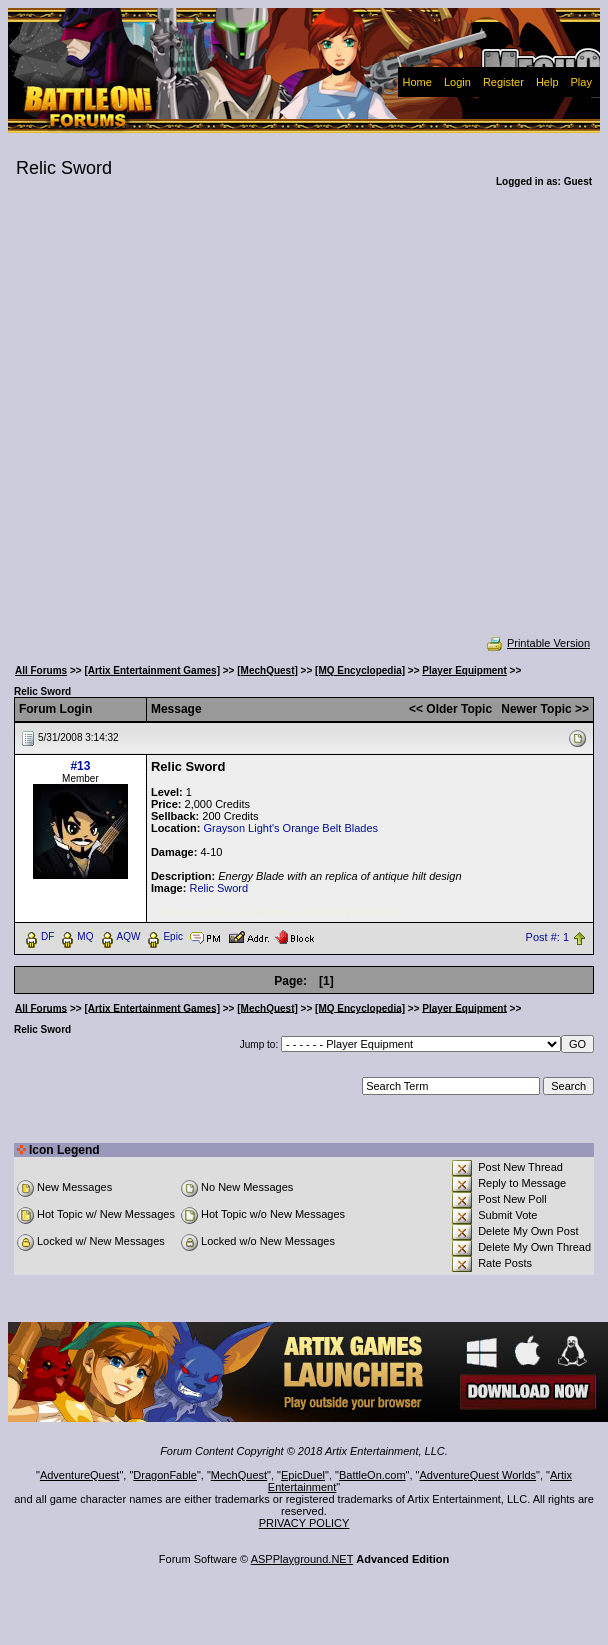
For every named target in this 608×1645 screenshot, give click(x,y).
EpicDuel (303, 1475)
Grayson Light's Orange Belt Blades (290, 828)
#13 (80, 766)
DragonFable (165, 1475)
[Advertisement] (207, 425)
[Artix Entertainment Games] (152, 670)
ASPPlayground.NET (302, 1559)
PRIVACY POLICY (304, 1523)
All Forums (41, 670)
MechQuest (239, 1475)
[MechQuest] (267, 670)
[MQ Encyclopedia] (360, 670)
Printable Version (537, 643)
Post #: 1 (547, 937)
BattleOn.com (372, 1475)
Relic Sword (218, 888)
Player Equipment (464, 670)
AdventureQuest (80, 1475)
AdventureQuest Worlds (478, 1475)
